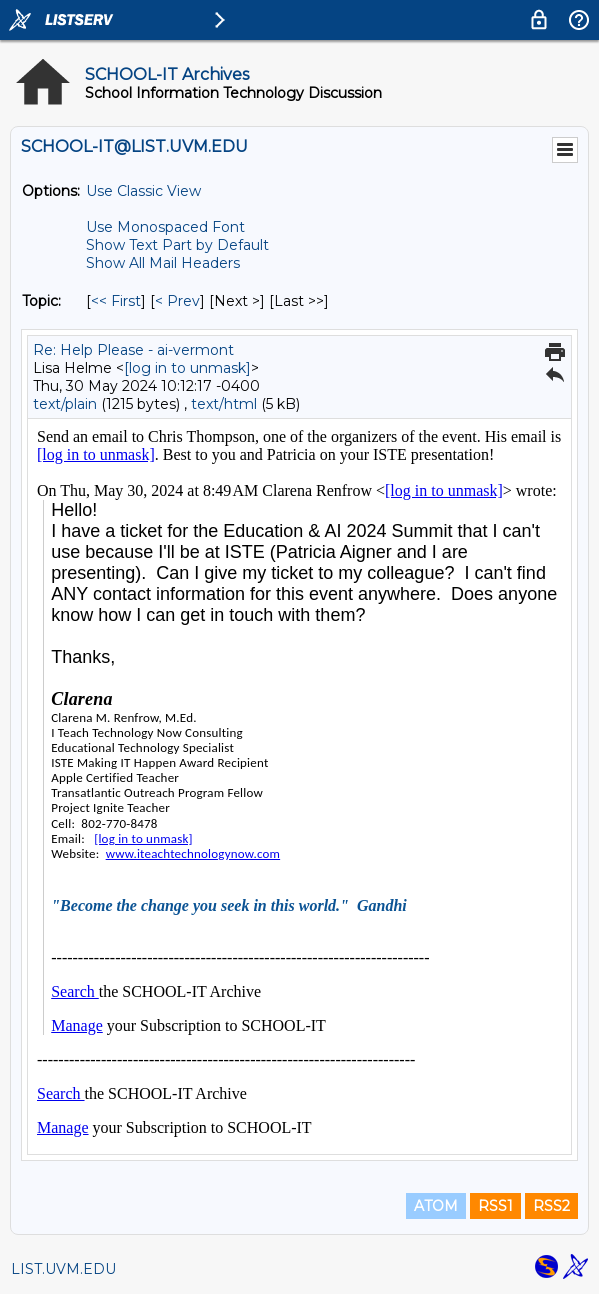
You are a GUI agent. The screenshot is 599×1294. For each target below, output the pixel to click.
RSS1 (495, 1206)
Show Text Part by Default (177, 245)
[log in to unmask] (187, 368)
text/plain (65, 404)
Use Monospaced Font (165, 227)
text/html (224, 404)
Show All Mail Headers (163, 263)
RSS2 (551, 1206)
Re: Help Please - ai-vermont (133, 350)
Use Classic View (143, 191)
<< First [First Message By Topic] (116, 301)
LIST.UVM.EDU (63, 1269)
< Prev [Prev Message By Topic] (177, 301)
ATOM (436, 1206)
